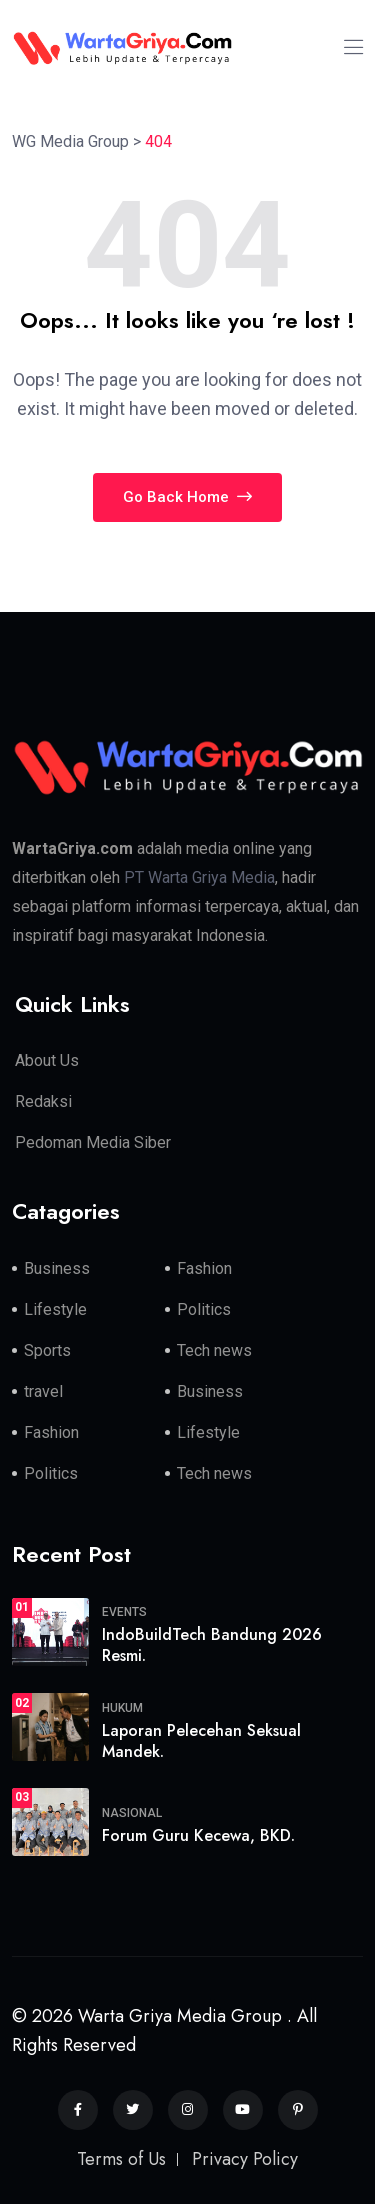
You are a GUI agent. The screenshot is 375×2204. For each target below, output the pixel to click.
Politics (204, 1309)
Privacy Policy (245, 2159)
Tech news (214, 1350)
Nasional (132, 1813)
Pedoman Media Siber (93, 1142)
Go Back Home (187, 497)
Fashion (204, 1268)
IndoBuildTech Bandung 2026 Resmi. (212, 1645)
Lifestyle (55, 1309)
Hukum (122, 1708)
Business (57, 1268)
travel (43, 1391)
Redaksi (43, 1101)
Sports (47, 1350)
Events (124, 1612)
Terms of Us (121, 2159)
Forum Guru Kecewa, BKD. (198, 1835)
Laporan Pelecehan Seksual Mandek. (201, 1741)
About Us (47, 1060)
